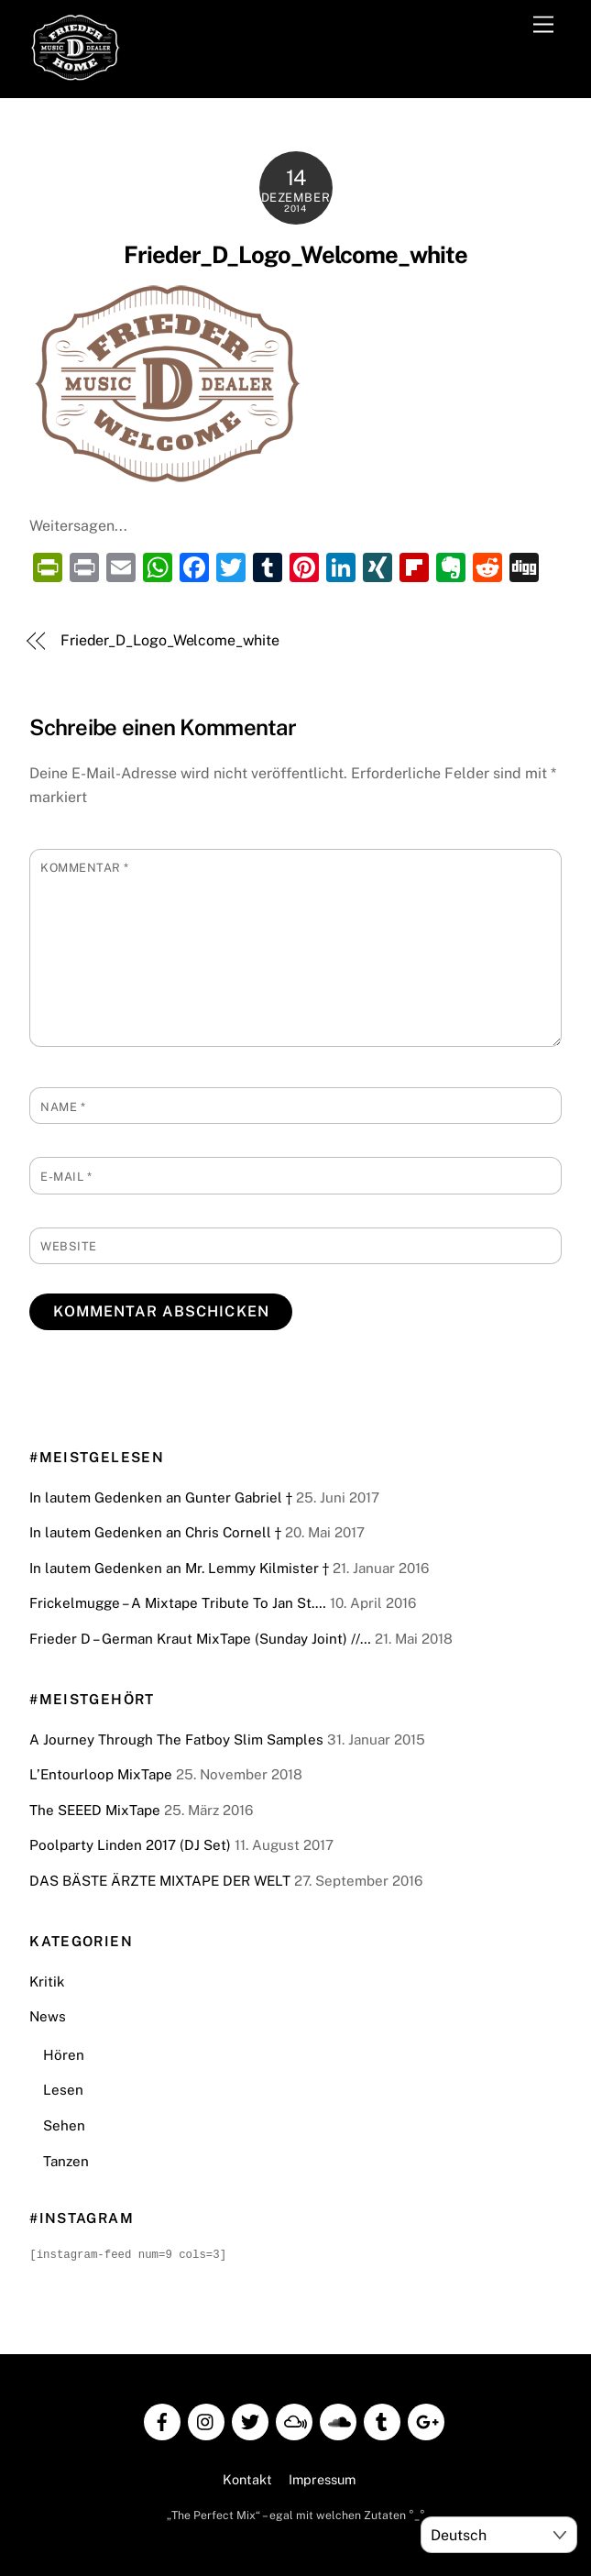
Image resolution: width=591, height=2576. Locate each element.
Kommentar (84, 868)
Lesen (63, 2089)
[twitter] (250, 2419)
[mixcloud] (294, 2419)
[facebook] (162, 2419)
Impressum (322, 2478)
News (47, 2016)
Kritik (47, 1981)
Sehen (64, 2125)
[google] (426, 2419)
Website (68, 1246)
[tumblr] (382, 2419)
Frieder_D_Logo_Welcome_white (295, 255)
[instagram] (206, 2419)
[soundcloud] (338, 2419)
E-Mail (66, 1176)
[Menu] (543, 25)
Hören (63, 2055)
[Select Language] (499, 2534)
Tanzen (66, 2161)
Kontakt (247, 2478)
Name (62, 1107)
